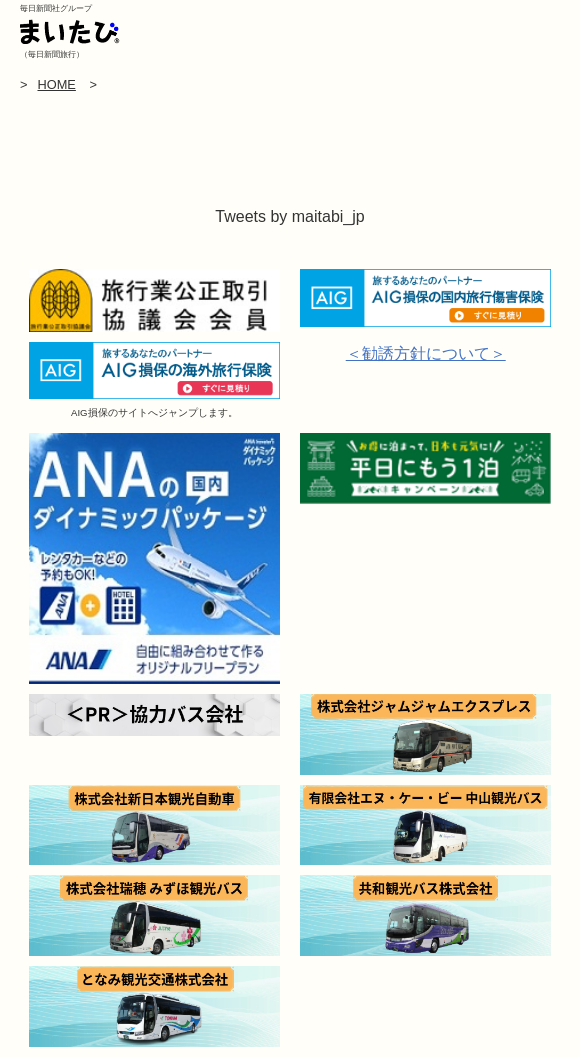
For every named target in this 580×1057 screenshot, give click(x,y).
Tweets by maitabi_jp (289, 216)
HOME (56, 84)
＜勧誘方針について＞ (426, 353)
